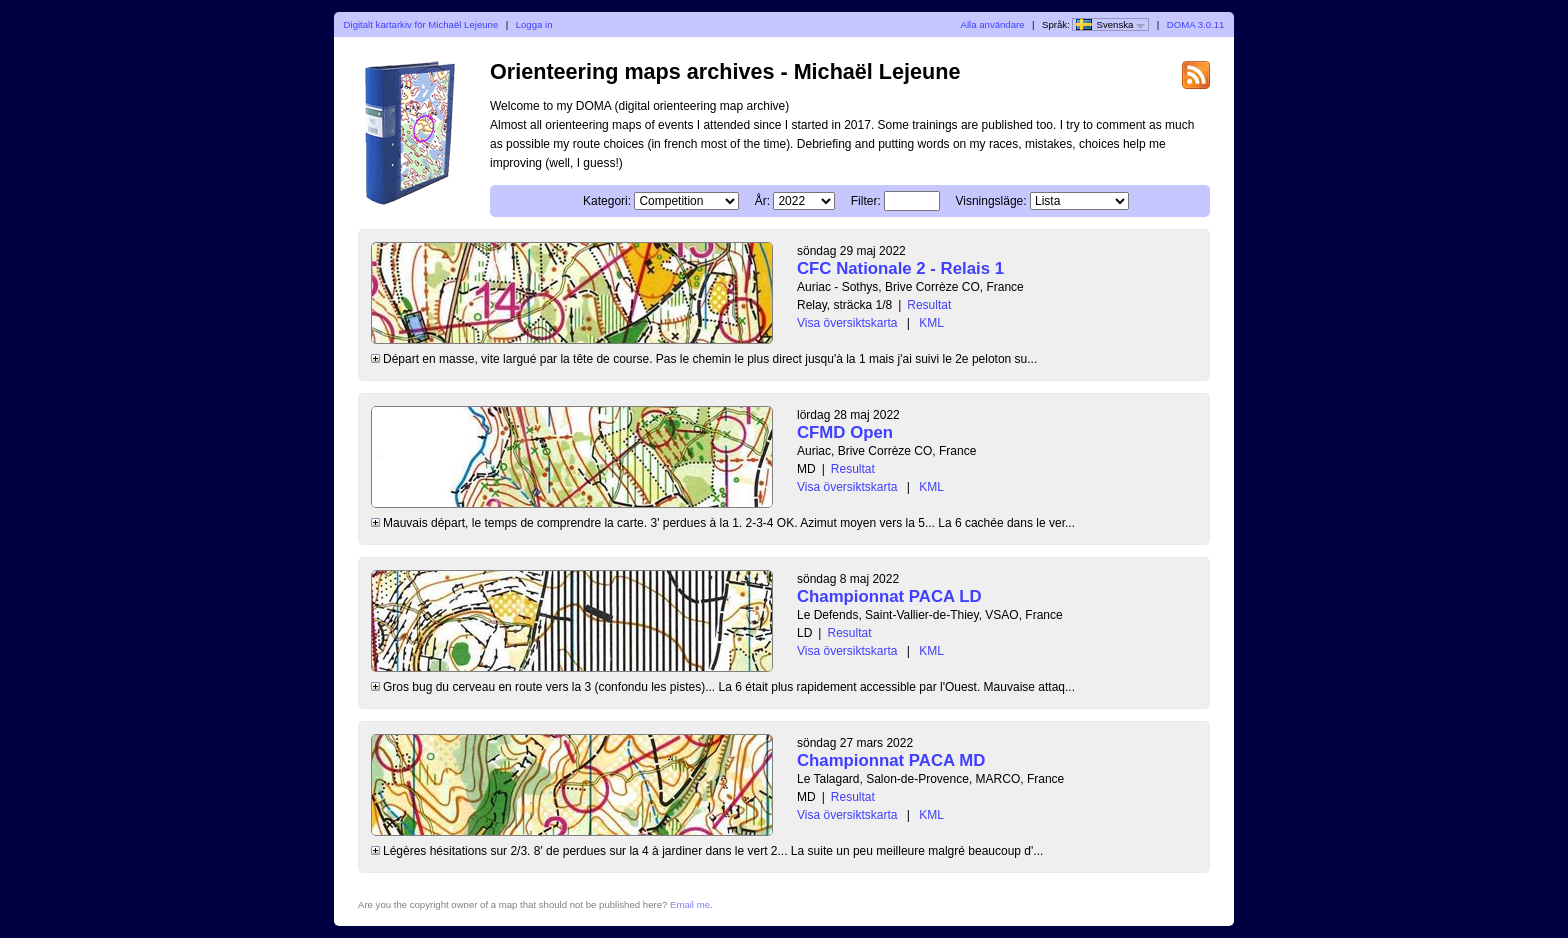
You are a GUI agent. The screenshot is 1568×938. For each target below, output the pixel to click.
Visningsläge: (990, 201)
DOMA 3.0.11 (1196, 24)
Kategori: (607, 201)
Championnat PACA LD (889, 596)
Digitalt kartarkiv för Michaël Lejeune (421, 24)
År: (762, 201)
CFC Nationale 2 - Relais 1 (900, 268)
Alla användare (993, 24)
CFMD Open (845, 432)
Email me (690, 904)
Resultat (929, 305)
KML (931, 323)
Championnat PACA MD (891, 760)
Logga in (534, 24)
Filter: (866, 201)
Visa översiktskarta (847, 323)
